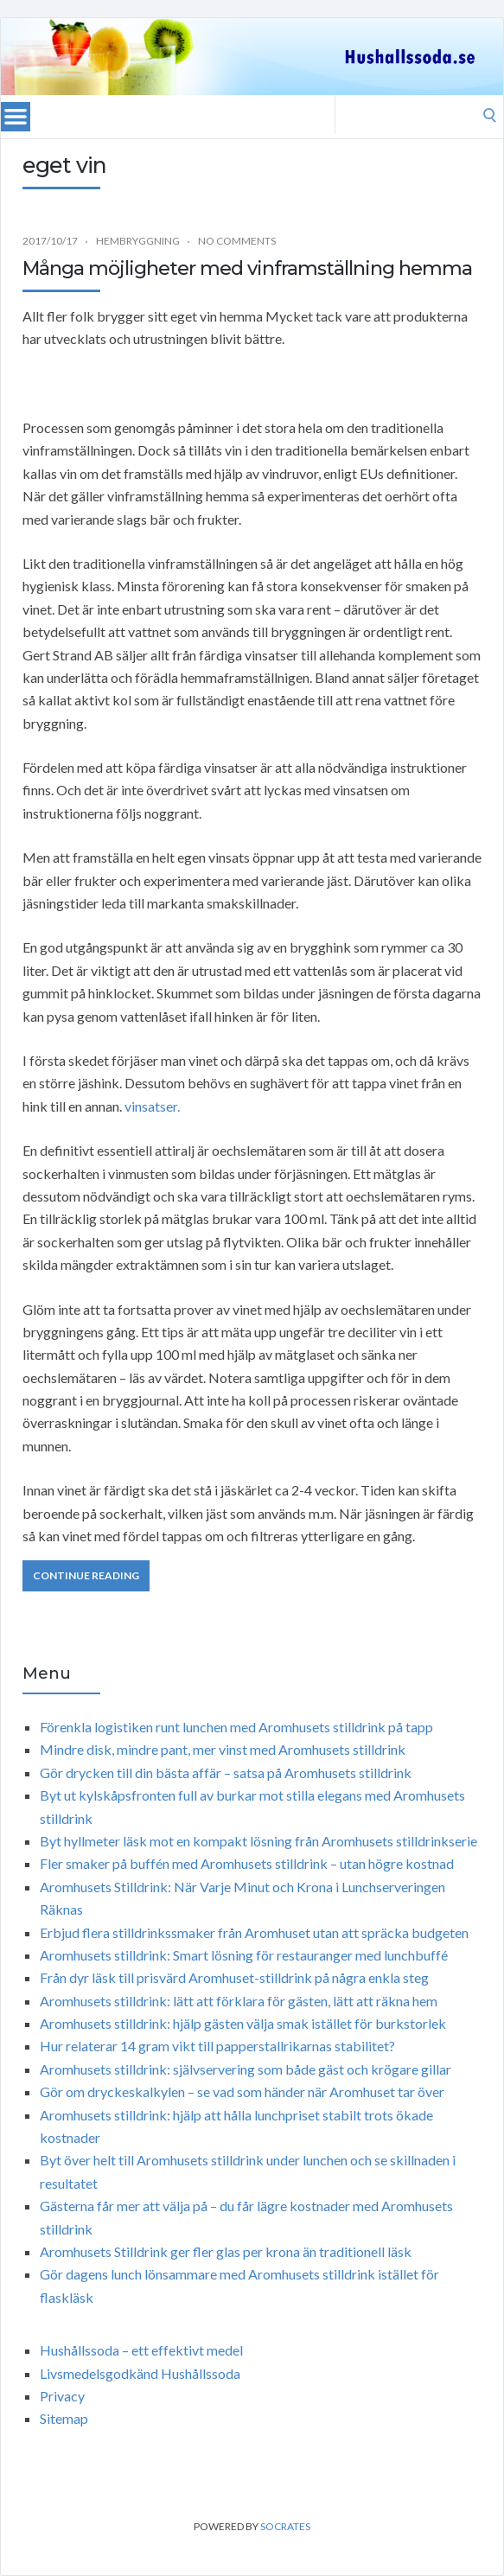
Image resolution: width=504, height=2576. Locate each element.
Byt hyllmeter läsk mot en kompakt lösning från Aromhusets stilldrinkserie (258, 1841)
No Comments (237, 240)
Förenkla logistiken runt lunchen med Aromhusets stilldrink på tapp (236, 1726)
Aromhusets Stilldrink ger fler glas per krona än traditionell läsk (225, 2251)
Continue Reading (86, 1575)
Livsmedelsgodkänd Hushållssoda (140, 2373)
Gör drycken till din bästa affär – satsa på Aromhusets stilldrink (225, 1772)
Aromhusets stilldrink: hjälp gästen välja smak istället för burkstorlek (243, 2023)
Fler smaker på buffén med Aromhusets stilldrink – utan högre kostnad (247, 1863)
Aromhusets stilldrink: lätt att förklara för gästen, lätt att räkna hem (238, 2001)
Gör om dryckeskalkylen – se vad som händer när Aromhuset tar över (242, 2091)
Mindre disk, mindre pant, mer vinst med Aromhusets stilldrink (222, 1749)
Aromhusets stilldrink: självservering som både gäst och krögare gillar (245, 2069)
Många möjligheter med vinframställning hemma (247, 268)
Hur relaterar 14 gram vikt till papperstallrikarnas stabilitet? (217, 2045)
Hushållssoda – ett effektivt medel (141, 2350)
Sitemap (64, 2418)
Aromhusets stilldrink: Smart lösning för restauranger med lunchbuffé (244, 1955)
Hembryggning (138, 240)
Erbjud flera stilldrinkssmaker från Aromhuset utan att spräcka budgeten (254, 1932)
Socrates (285, 2526)
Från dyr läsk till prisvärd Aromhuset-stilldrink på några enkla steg (234, 1977)
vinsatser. (152, 1106)
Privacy (62, 2396)
